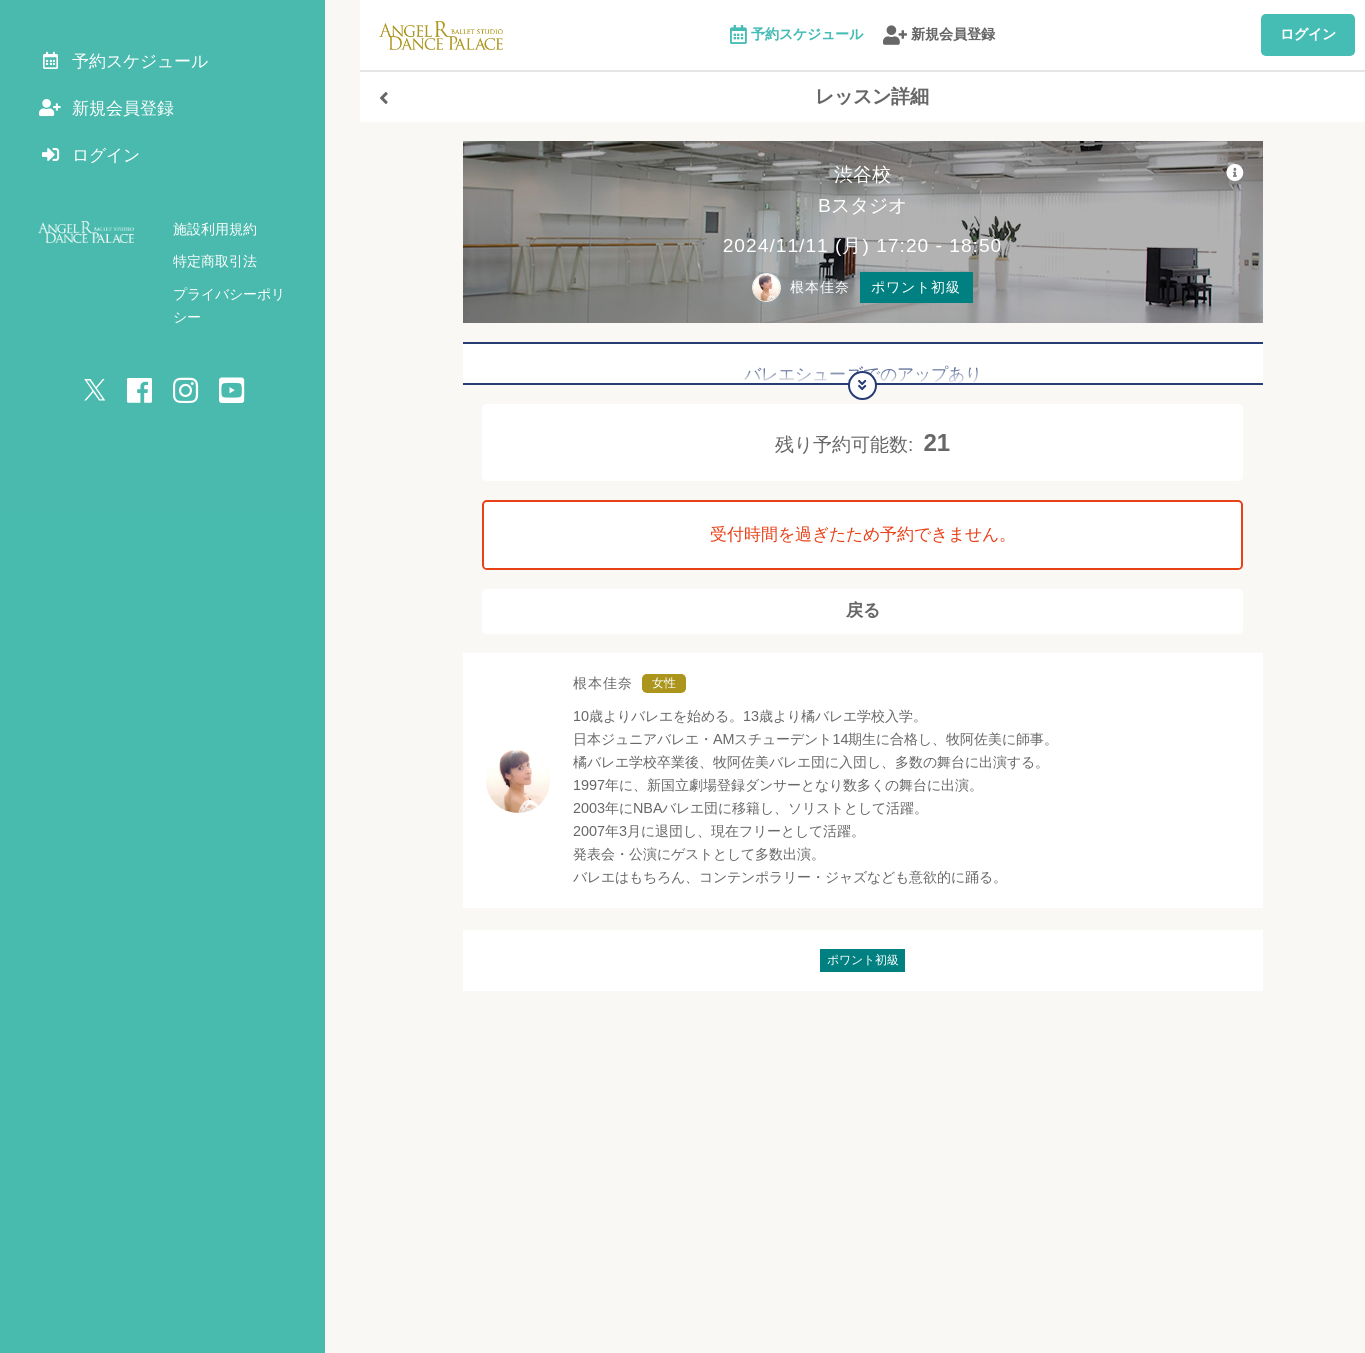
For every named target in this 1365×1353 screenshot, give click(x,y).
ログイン (1308, 34)
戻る (863, 617)
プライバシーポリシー (243, 303)
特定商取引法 (215, 270)
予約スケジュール (797, 35)
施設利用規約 (215, 238)
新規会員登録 (939, 35)
